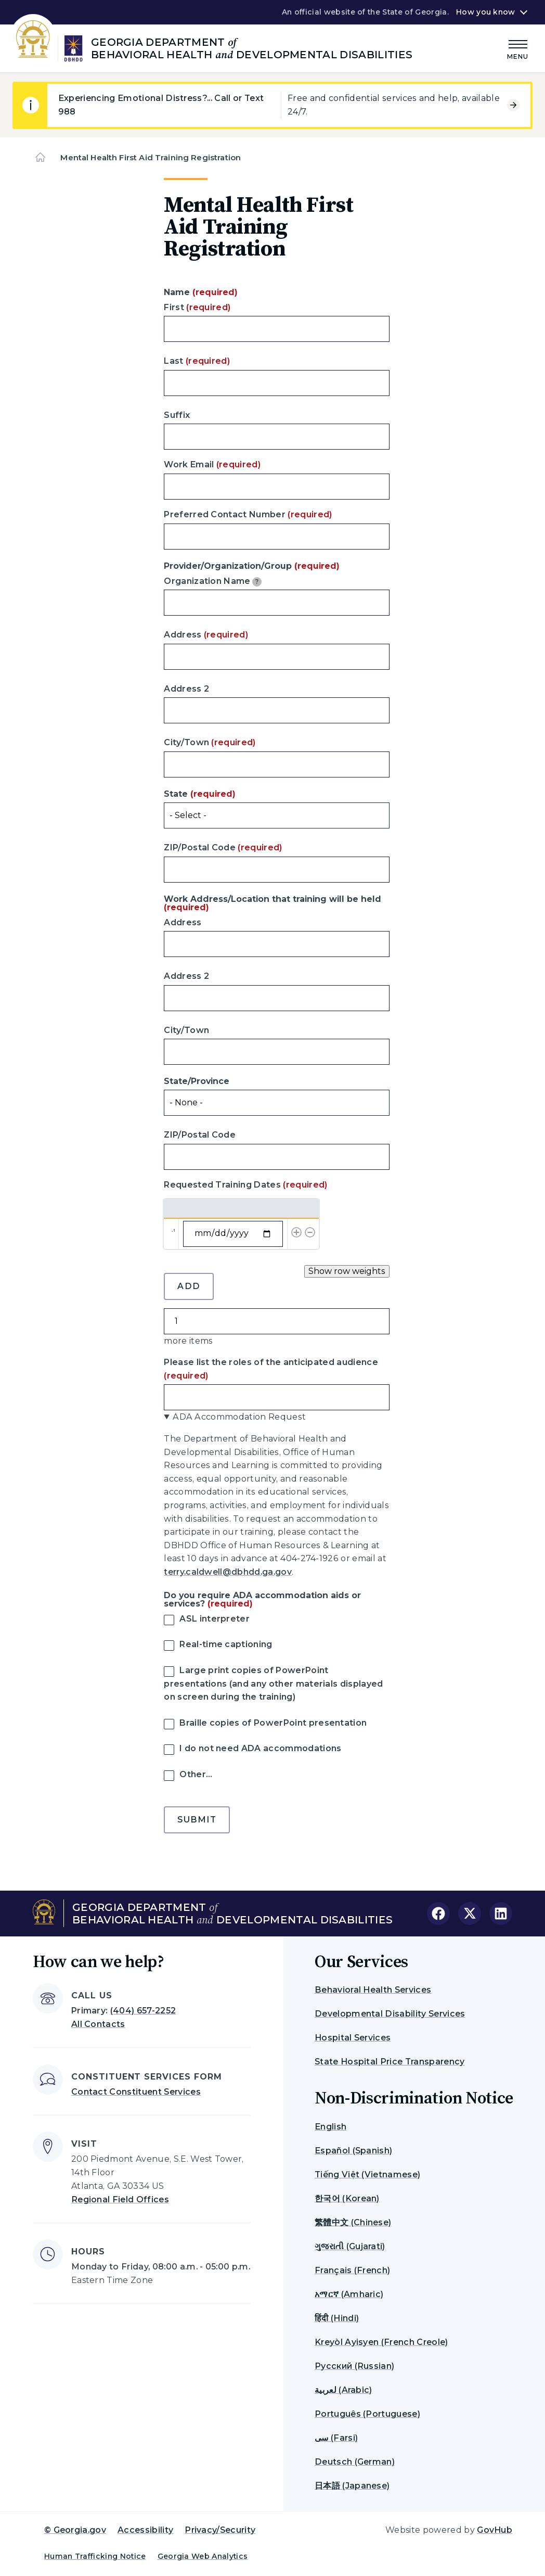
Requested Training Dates (245, 1185)
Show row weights (346, 1271)
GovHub (494, 2530)
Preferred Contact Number (248, 514)
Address (206, 635)
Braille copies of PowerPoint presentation (273, 1723)
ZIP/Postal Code (223, 847)
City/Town (209, 742)
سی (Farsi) (336, 2438)
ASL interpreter (214, 1619)
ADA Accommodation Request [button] (239, 1417)
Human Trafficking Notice (95, 2556)
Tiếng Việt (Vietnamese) (367, 2174)
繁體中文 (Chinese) (353, 2222)
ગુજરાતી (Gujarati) (350, 2246)
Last (197, 361)
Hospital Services (353, 2038)
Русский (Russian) (354, 2366)
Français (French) (352, 2270)
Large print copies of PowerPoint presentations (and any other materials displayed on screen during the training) (273, 1683)
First (197, 307)
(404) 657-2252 (143, 2011)
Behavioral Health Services (373, 1990)
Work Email (212, 464)
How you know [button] (485, 12)
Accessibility (145, 2530)
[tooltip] (257, 581)
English (330, 2127)
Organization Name (213, 581)
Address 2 (186, 689)
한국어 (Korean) (347, 2198)
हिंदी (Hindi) (337, 2318)
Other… (195, 1774)
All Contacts (98, 2024)
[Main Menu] (518, 48)
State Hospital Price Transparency (390, 2062)
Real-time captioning (225, 1644)
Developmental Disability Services (390, 2014)
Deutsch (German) (355, 2462)
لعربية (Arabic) (343, 2390)
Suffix (177, 415)
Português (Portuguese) (367, 2414)
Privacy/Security (220, 2530)
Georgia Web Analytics (203, 2556)
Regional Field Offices (120, 2199)
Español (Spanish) (353, 2151)
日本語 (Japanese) (352, 2486)
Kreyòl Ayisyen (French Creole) (381, 2342)
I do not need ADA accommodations (260, 1748)
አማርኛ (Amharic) (349, 2294)
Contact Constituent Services (136, 2092)
